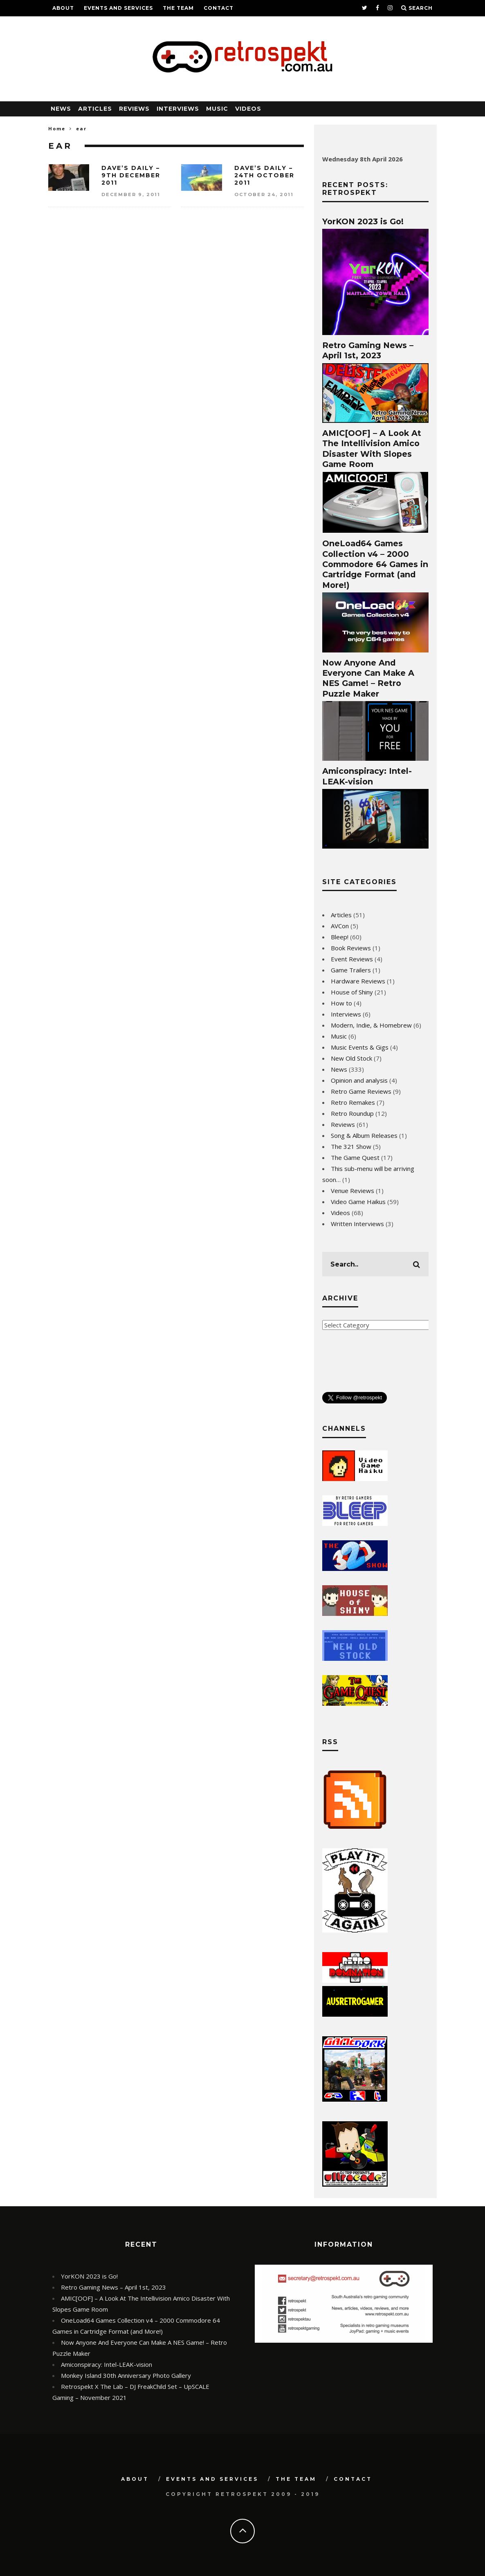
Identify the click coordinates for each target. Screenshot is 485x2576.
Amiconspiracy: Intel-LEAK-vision (367, 776)
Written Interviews (357, 1224)
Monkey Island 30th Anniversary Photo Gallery (126, 2375)
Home (56, 128)
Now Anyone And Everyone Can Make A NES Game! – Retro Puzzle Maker (368, 678)
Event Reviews (352, 959)
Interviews (178, 108)
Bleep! (339, 937)
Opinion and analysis (359, 1080)
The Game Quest (355, 1157)
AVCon (340, 926)
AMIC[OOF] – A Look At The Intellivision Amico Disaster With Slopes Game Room (371, 448)
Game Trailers (351, 970)
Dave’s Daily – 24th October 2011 (264, 175)
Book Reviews (351, 948)
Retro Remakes (353, 1102)
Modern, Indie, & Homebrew (371, 1025)
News (61, 108)
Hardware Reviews (358, 981)
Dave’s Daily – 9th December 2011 (130, 175)
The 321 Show (351, 1146)
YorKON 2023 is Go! (363, 221)
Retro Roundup (352, 1113)
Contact (219, 8)
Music (217, 108)
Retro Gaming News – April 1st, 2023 (367, 350)
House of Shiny (352, 992)
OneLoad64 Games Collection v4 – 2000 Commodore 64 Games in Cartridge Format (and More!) (375, 564)
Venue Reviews (352, 1190)
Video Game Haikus (358, 1202)
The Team (178, 8)
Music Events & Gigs (359, 1047)
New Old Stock (351, 1058)
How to (341, 1003)
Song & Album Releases (364, 1135)
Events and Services (118, 8)
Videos (248, 108)
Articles (95, 108)
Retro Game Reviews (361, 1091)
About (63, 8)
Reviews (134, 108)
